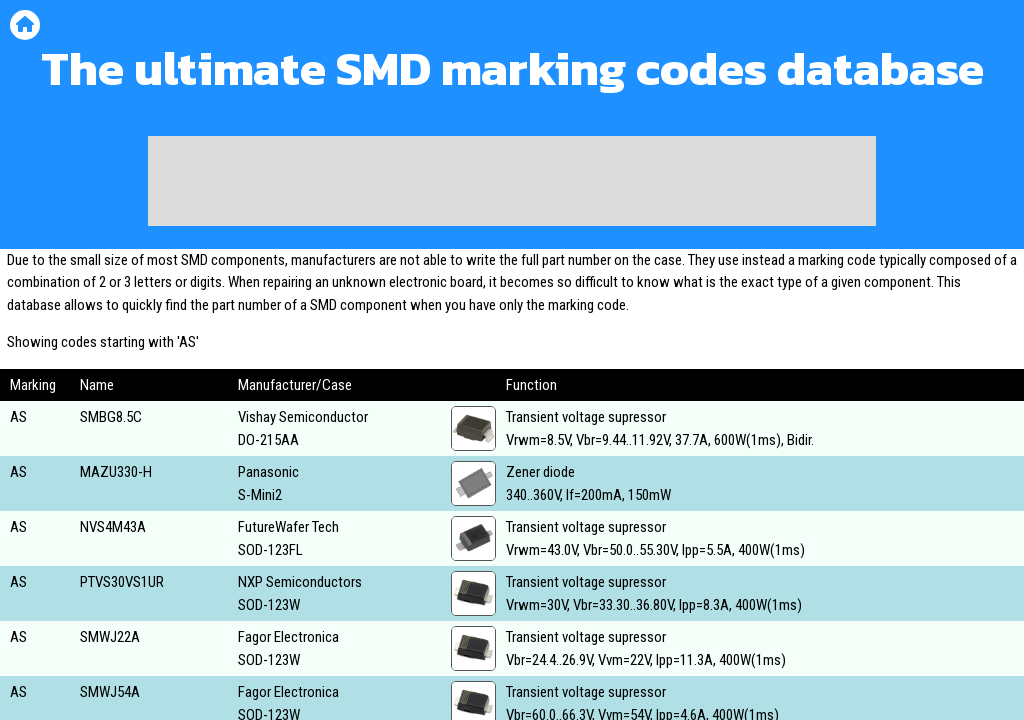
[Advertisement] (512, 181)
